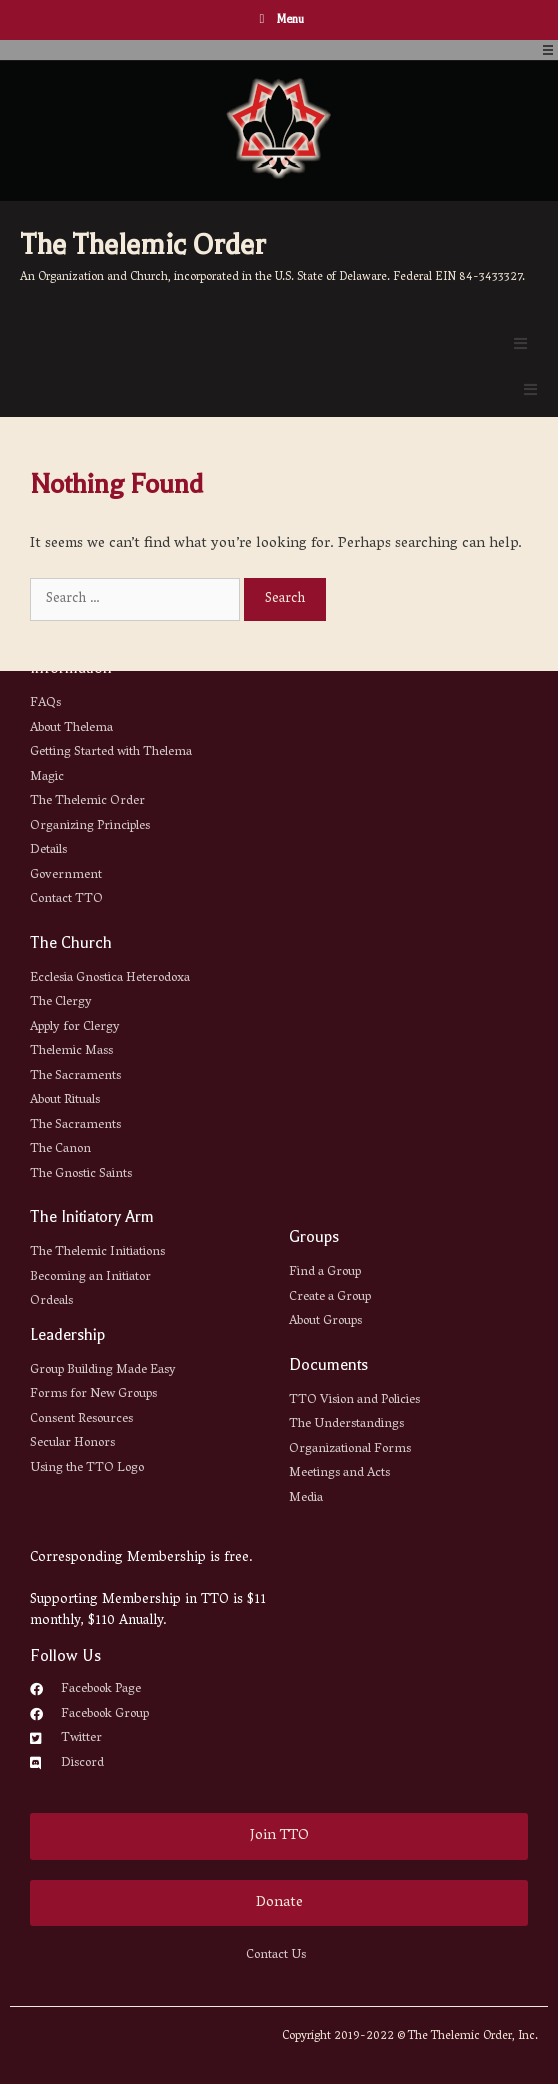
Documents (328, 1365)
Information (71, 668)
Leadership (67, 1335)
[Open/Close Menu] (548, 50)
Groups (314, 1237)
